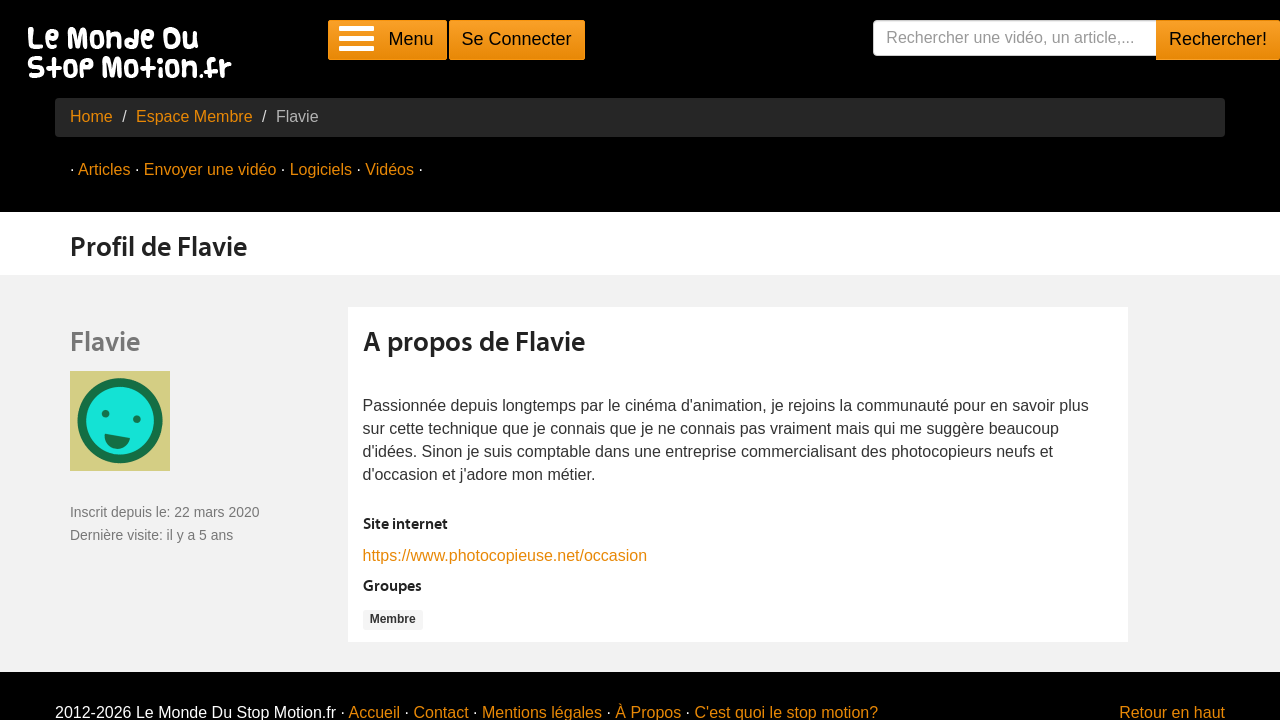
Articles (104, 169)
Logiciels (321, 169)
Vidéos (389, 169)
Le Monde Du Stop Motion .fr (135, 54)
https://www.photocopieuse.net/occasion (505, 555)
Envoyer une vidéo (210, 169)
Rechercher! (1218, 39)
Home (91, 116)
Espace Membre (194, 116)
